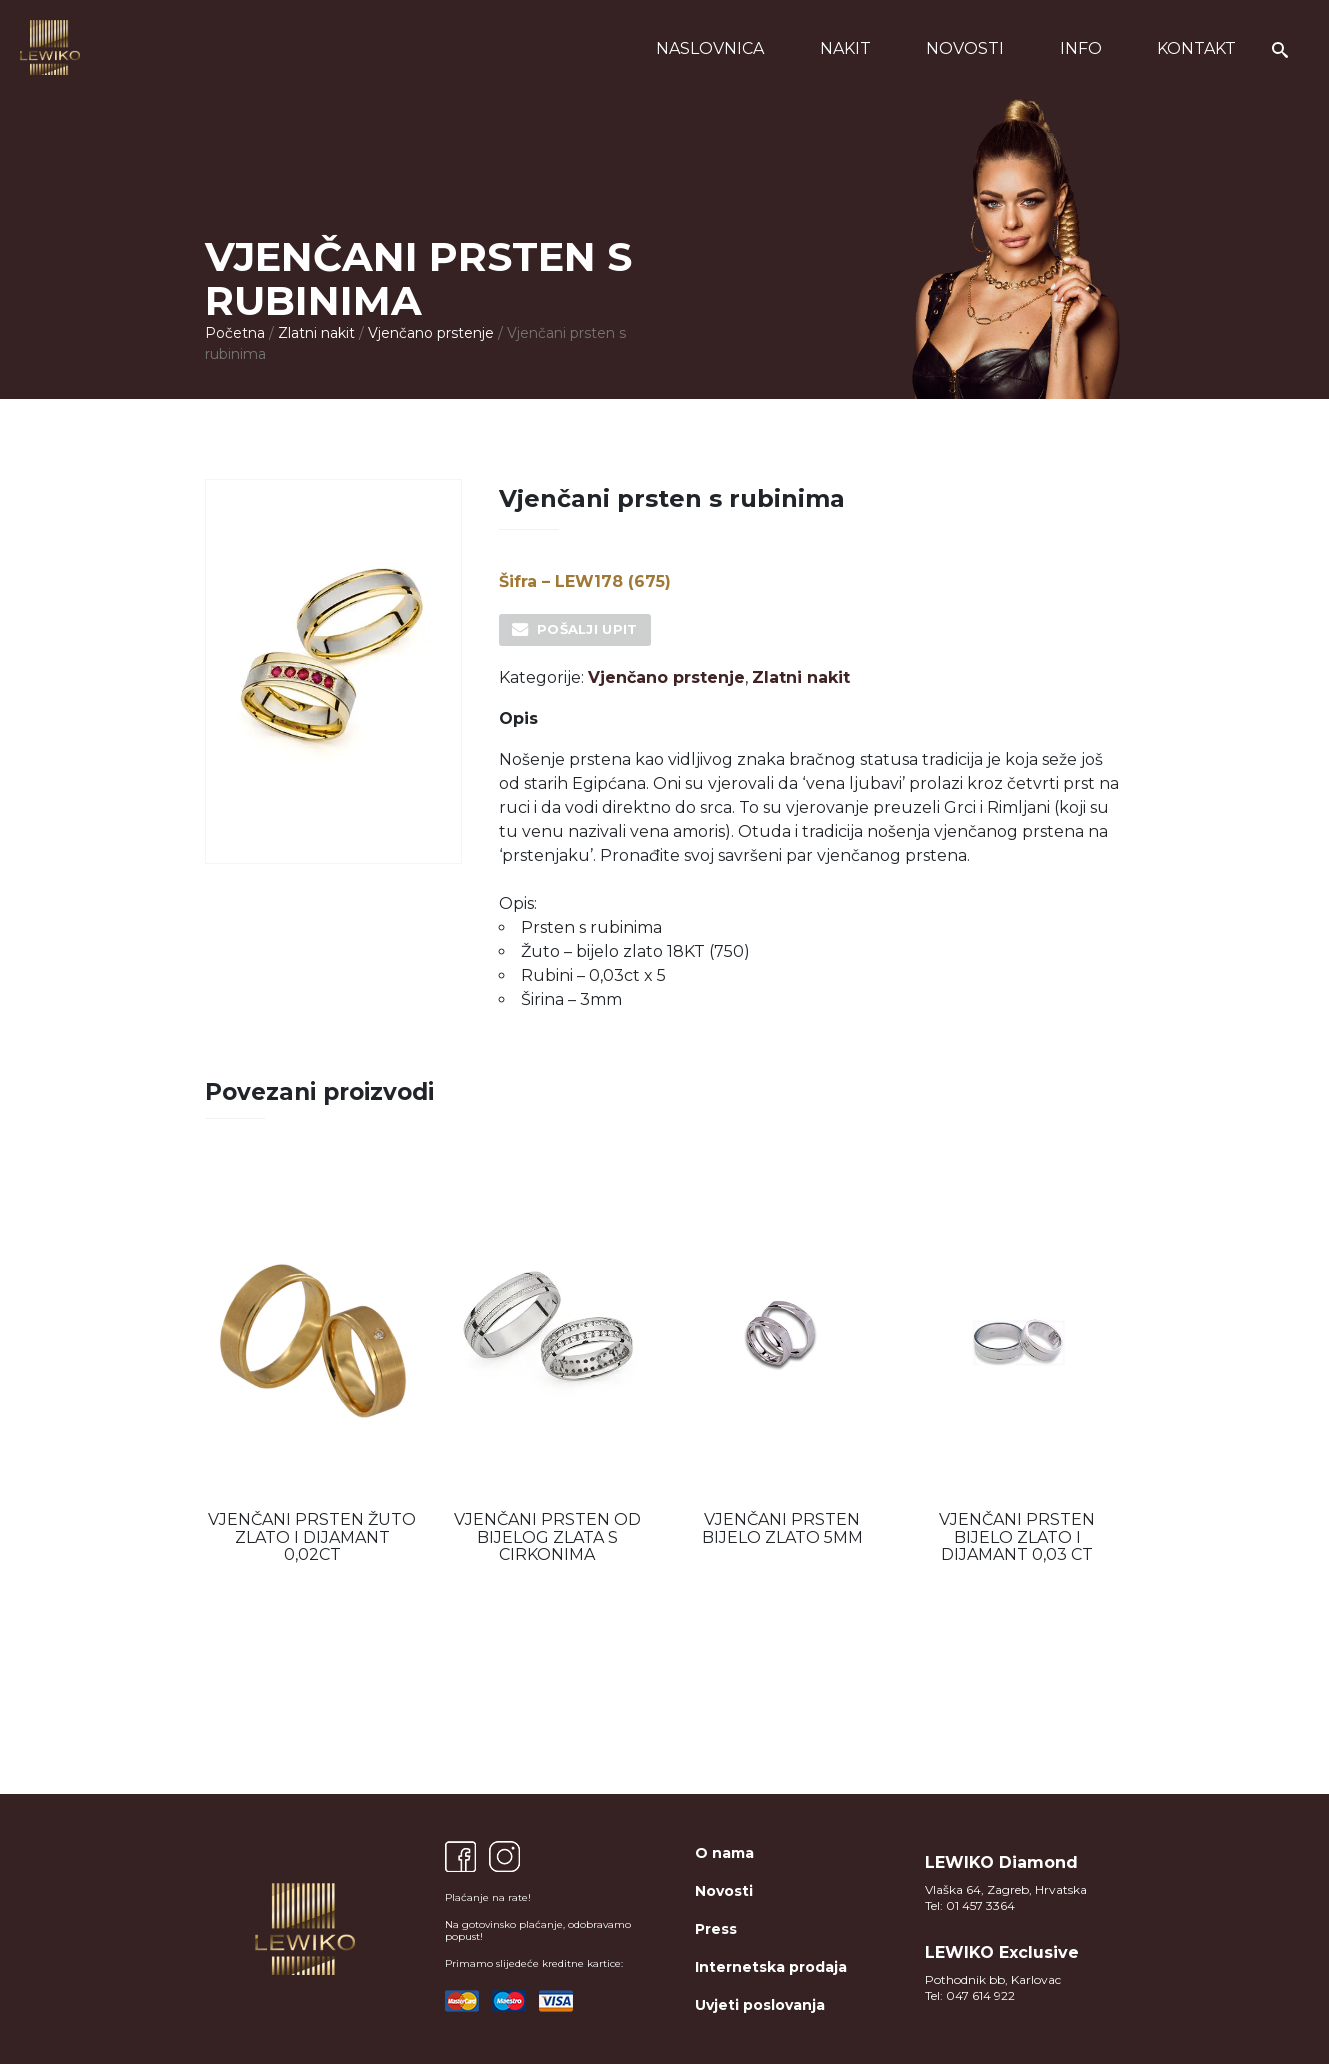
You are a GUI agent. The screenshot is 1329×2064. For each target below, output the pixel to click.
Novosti (965, 48)
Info (1081, 48)
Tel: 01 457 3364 (970, 1905)
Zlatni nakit (316, 333)
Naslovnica (710, 48)
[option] (312, 1366)
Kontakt (1196, 48)
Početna (235, 333)
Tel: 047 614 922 (970, 1995)
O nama (724, 1853)
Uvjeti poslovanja (760, 2005)
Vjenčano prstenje (431, 333)
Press (716, 1929)
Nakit (845, 48)
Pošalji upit (587, 629)
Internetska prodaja (771, 1967)
